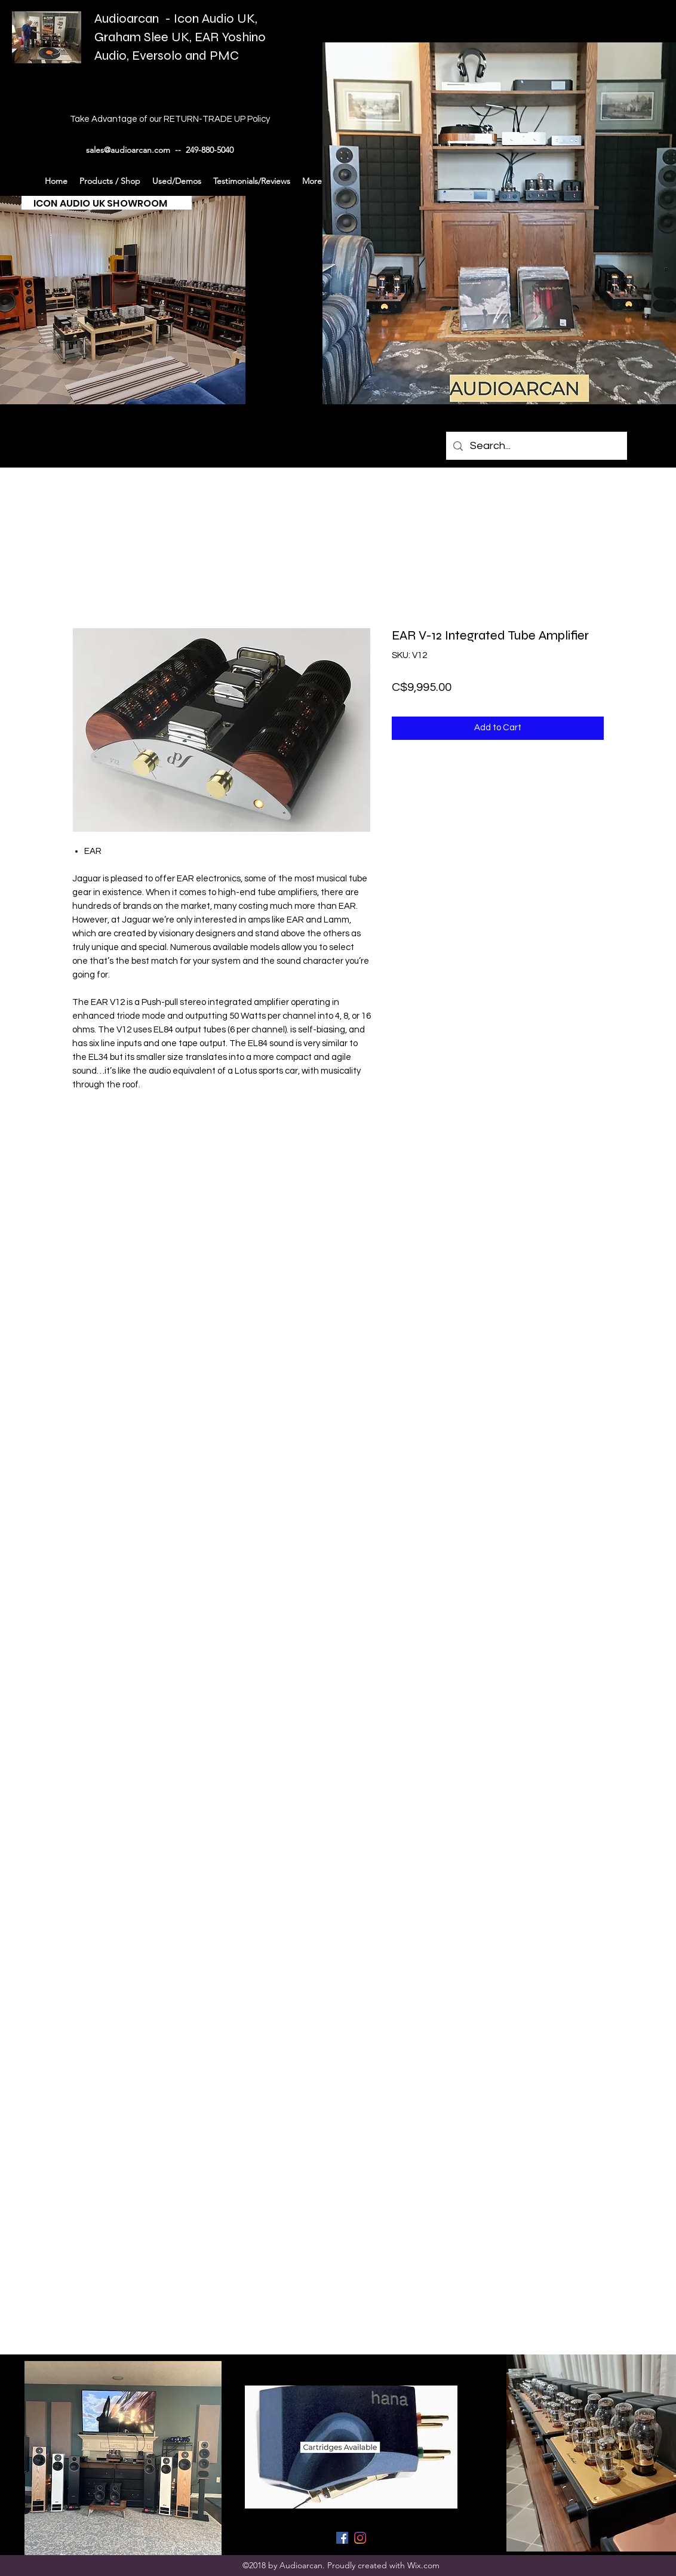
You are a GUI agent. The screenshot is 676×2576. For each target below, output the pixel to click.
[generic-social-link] (342, 2538)
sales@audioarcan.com (128, 150)
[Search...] (536, 446)
